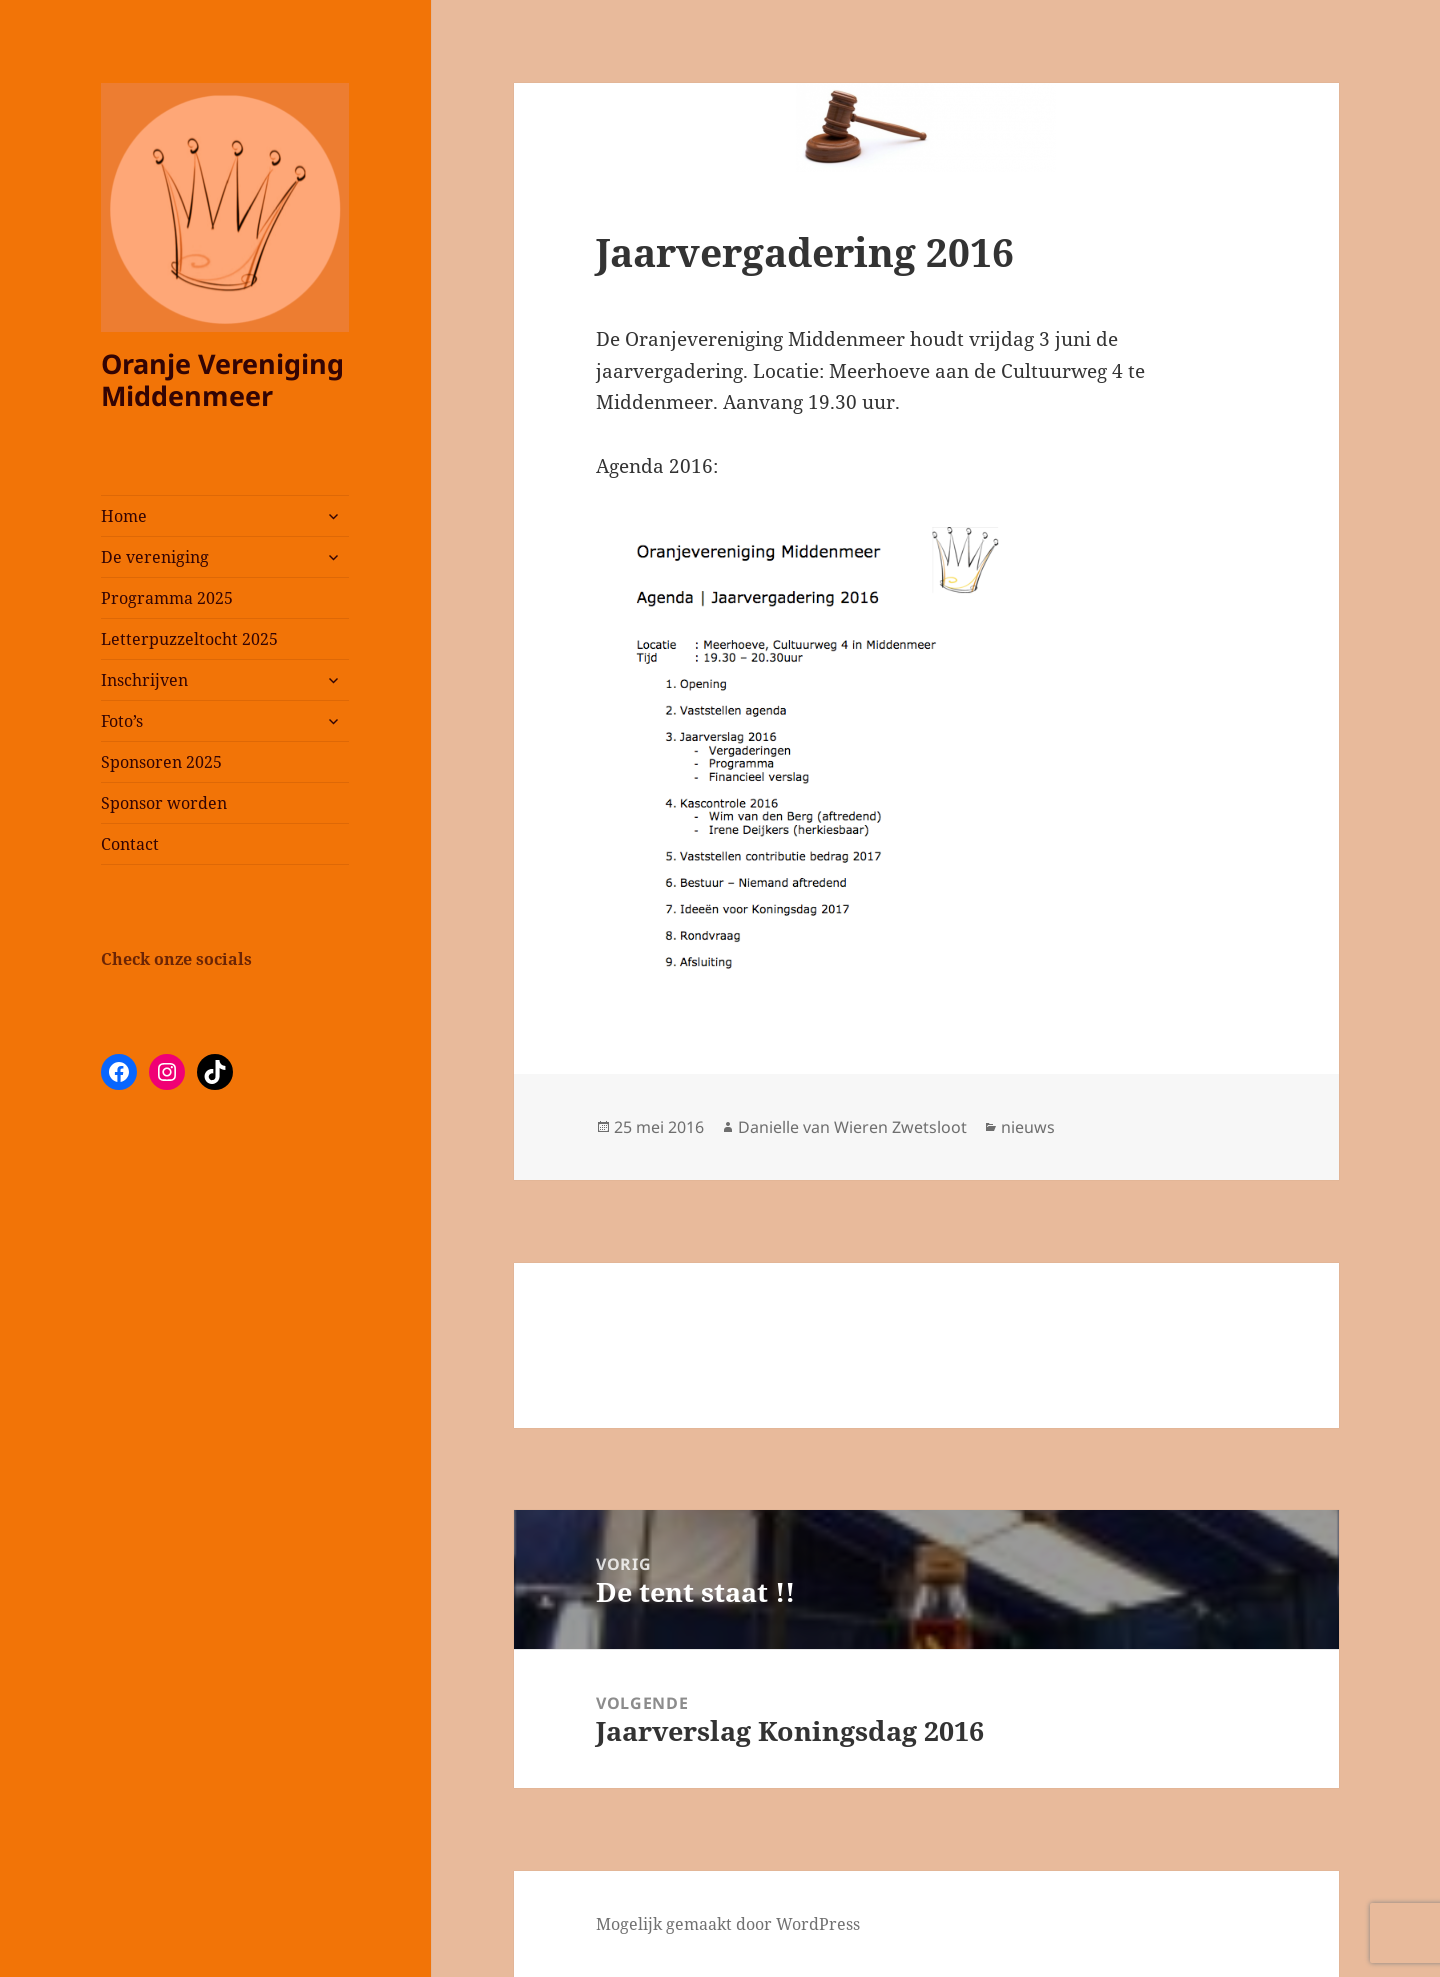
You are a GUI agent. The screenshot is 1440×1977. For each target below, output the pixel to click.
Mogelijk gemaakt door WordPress (728, 1924)
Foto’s (122, 721)
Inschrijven (144, 680)
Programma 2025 (167, 598)
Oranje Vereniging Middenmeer (222, 379)
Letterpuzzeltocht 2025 (189, 639)
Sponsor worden (164, 803)
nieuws (1028, 1127)
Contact (130, 844)
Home (124, 516)
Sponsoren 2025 (161, 762)
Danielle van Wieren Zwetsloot (852, 1127)
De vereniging (155, 557)
